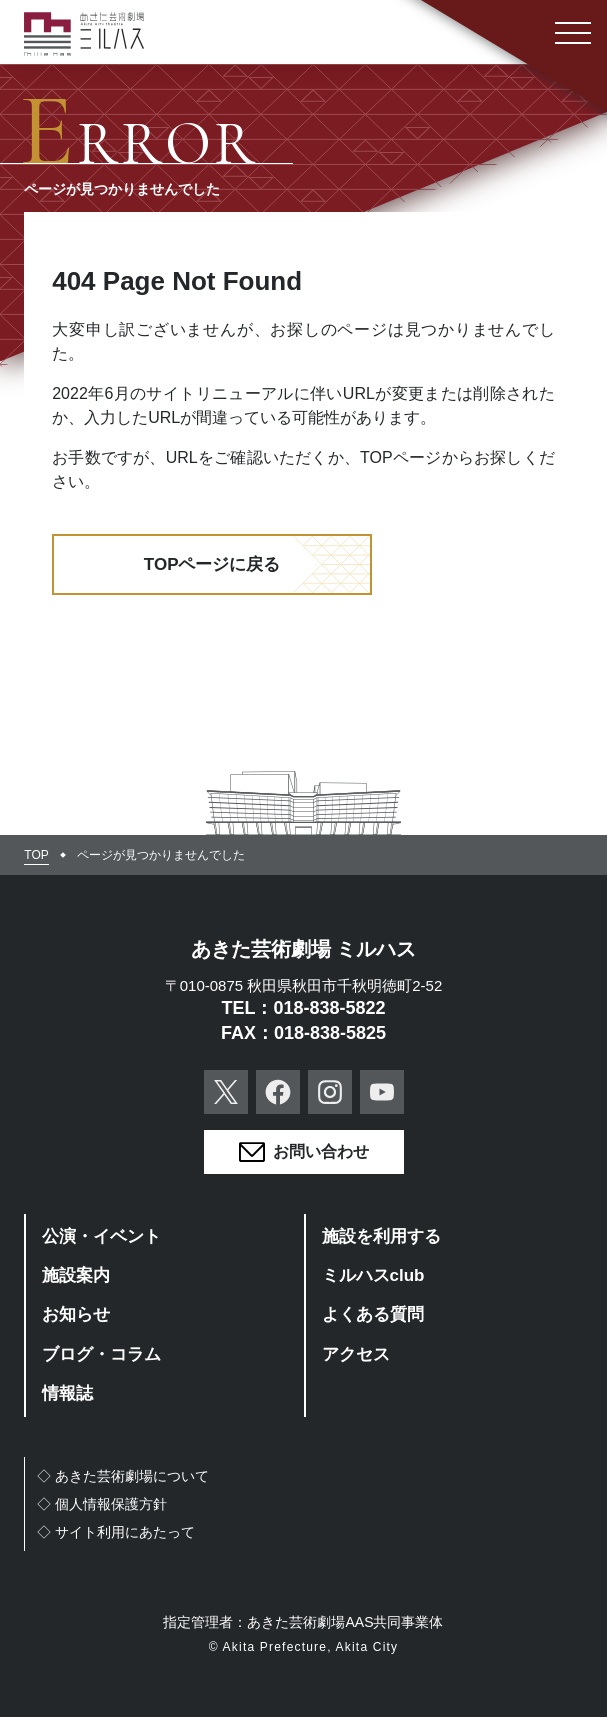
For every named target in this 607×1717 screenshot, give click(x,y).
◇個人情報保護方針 (102, 1504)
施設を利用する (381, 1236)
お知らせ (76, 1314)
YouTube (382, 1092)
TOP (36, 855)
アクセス (356, 1354)
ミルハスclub (373, 1275)
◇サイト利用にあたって (116, 1532)
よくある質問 (373, 1314)
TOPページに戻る (212, 564)
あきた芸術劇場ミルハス (84, 34)
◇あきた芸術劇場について (123, 1476)
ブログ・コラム (101, 1354)
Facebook (278, 1092)
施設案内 (76, 1275)
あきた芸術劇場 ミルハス (304, 949)
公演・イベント (101, 1236)
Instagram (330, 1092)
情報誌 (67, 1393)
